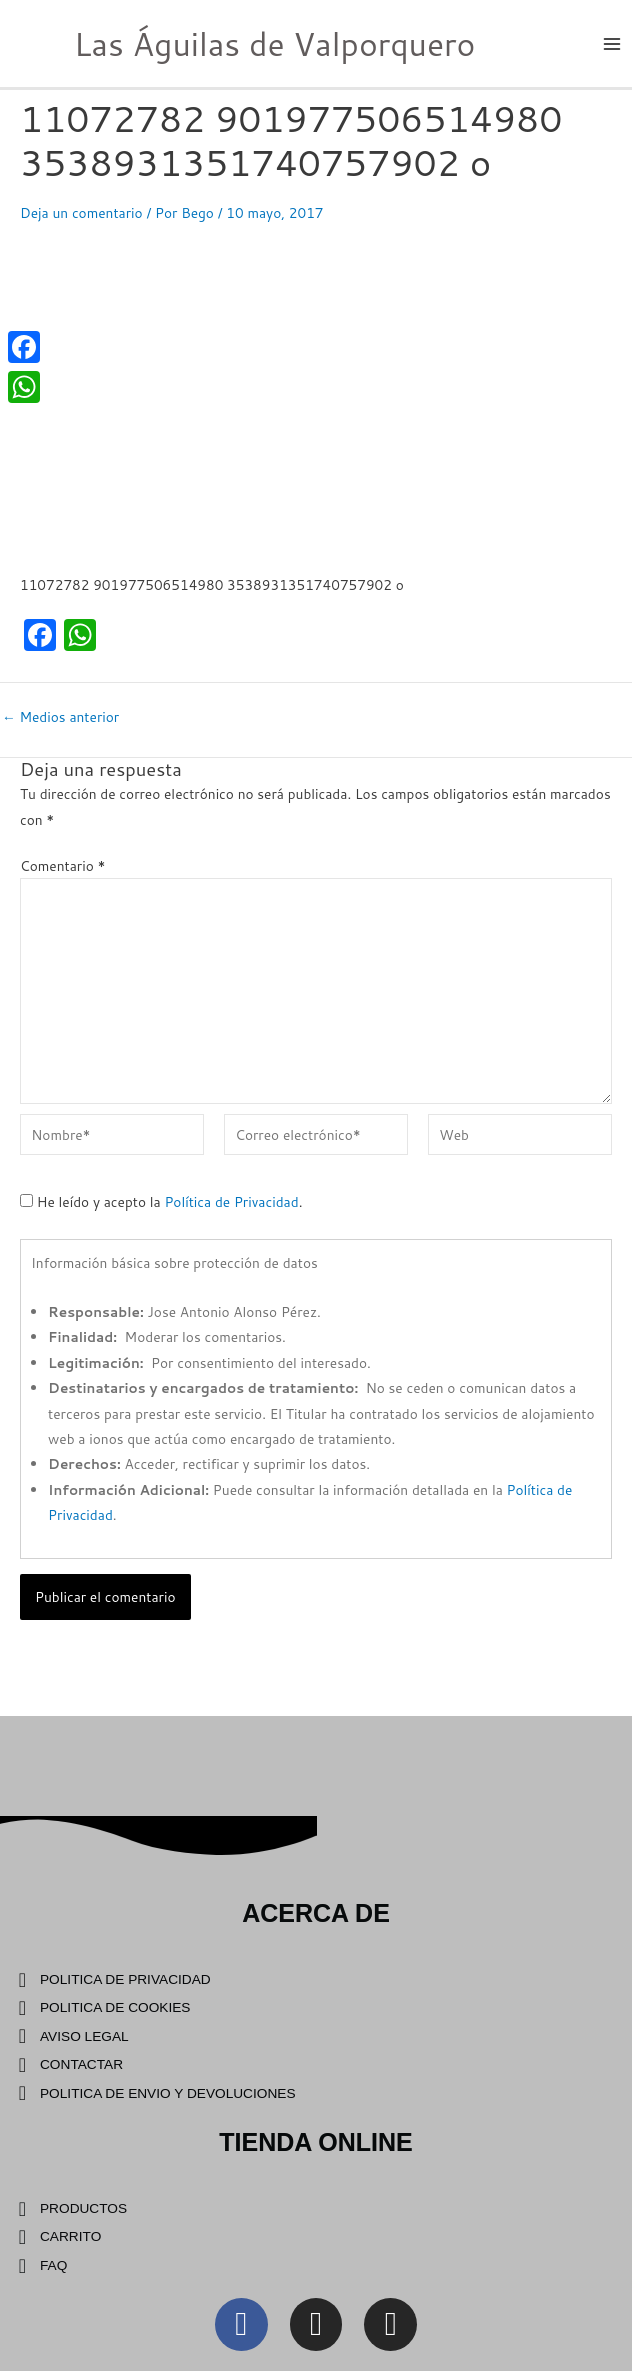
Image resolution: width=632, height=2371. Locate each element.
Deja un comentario (81, 212)
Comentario (63, 865)
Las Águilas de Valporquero (275, 43)
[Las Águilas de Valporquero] (30, 41)
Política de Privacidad (231, 1201)
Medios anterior (60, 717)
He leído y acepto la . (161, 1201)
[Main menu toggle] (612, 43)
